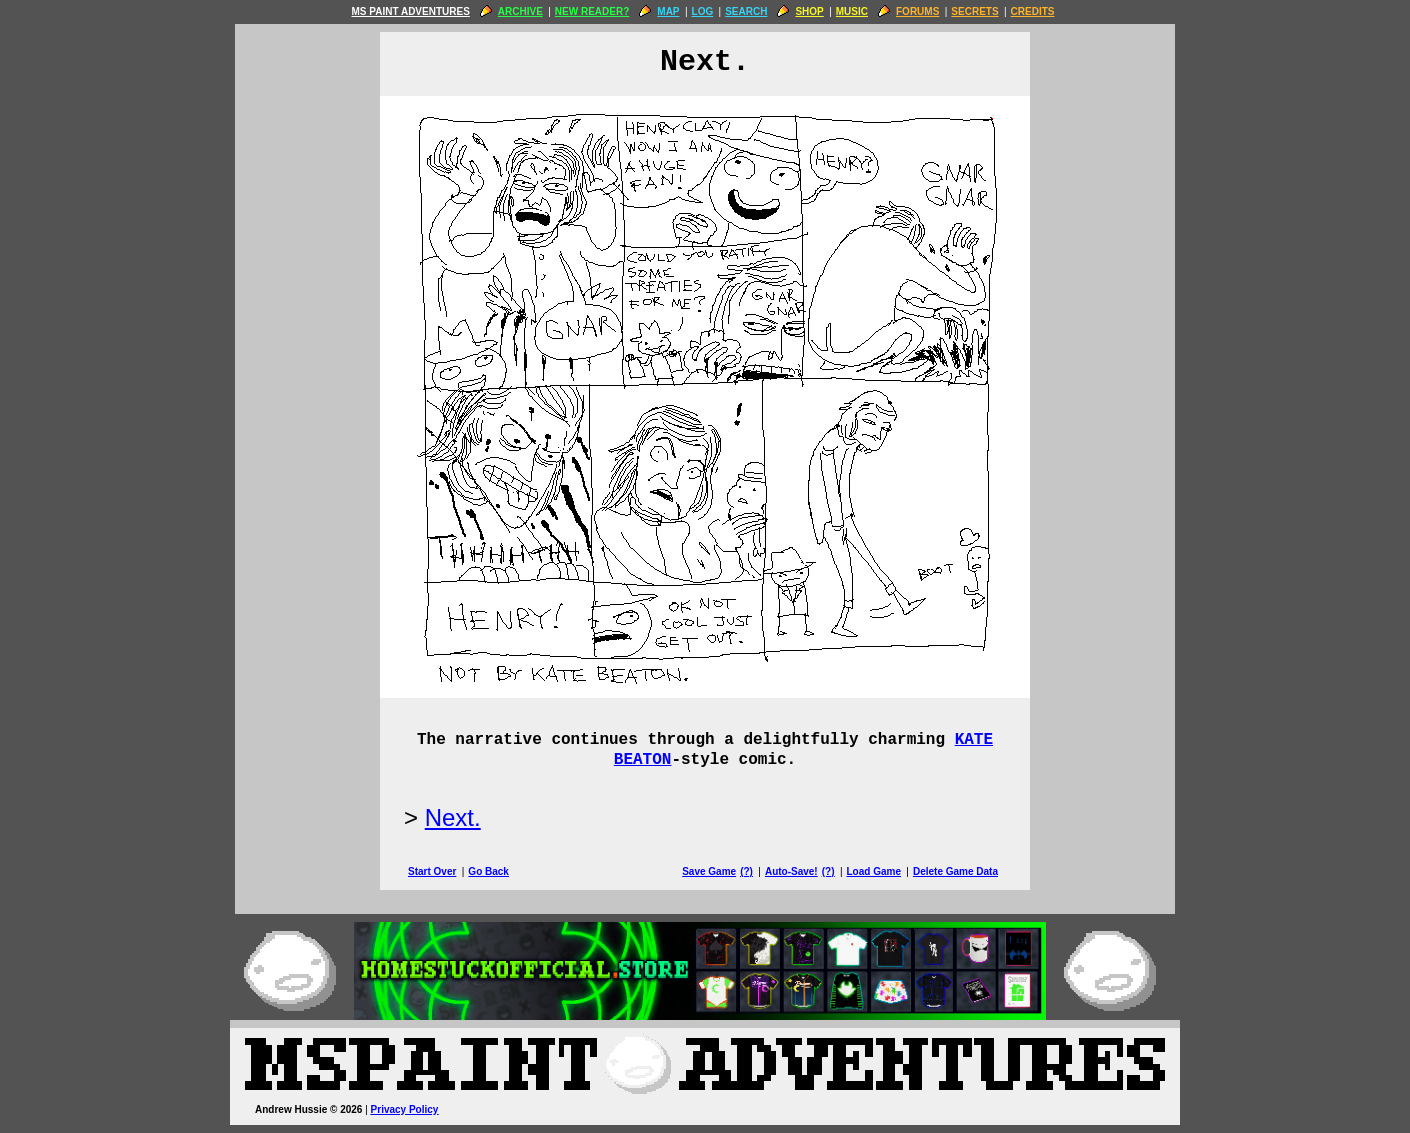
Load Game (873, 871)
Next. (453, 817)
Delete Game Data (955, 871)
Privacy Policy (405, 1109)
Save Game (709, 871)
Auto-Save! (791, 871)
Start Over (432, 871)
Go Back (488, 871)
